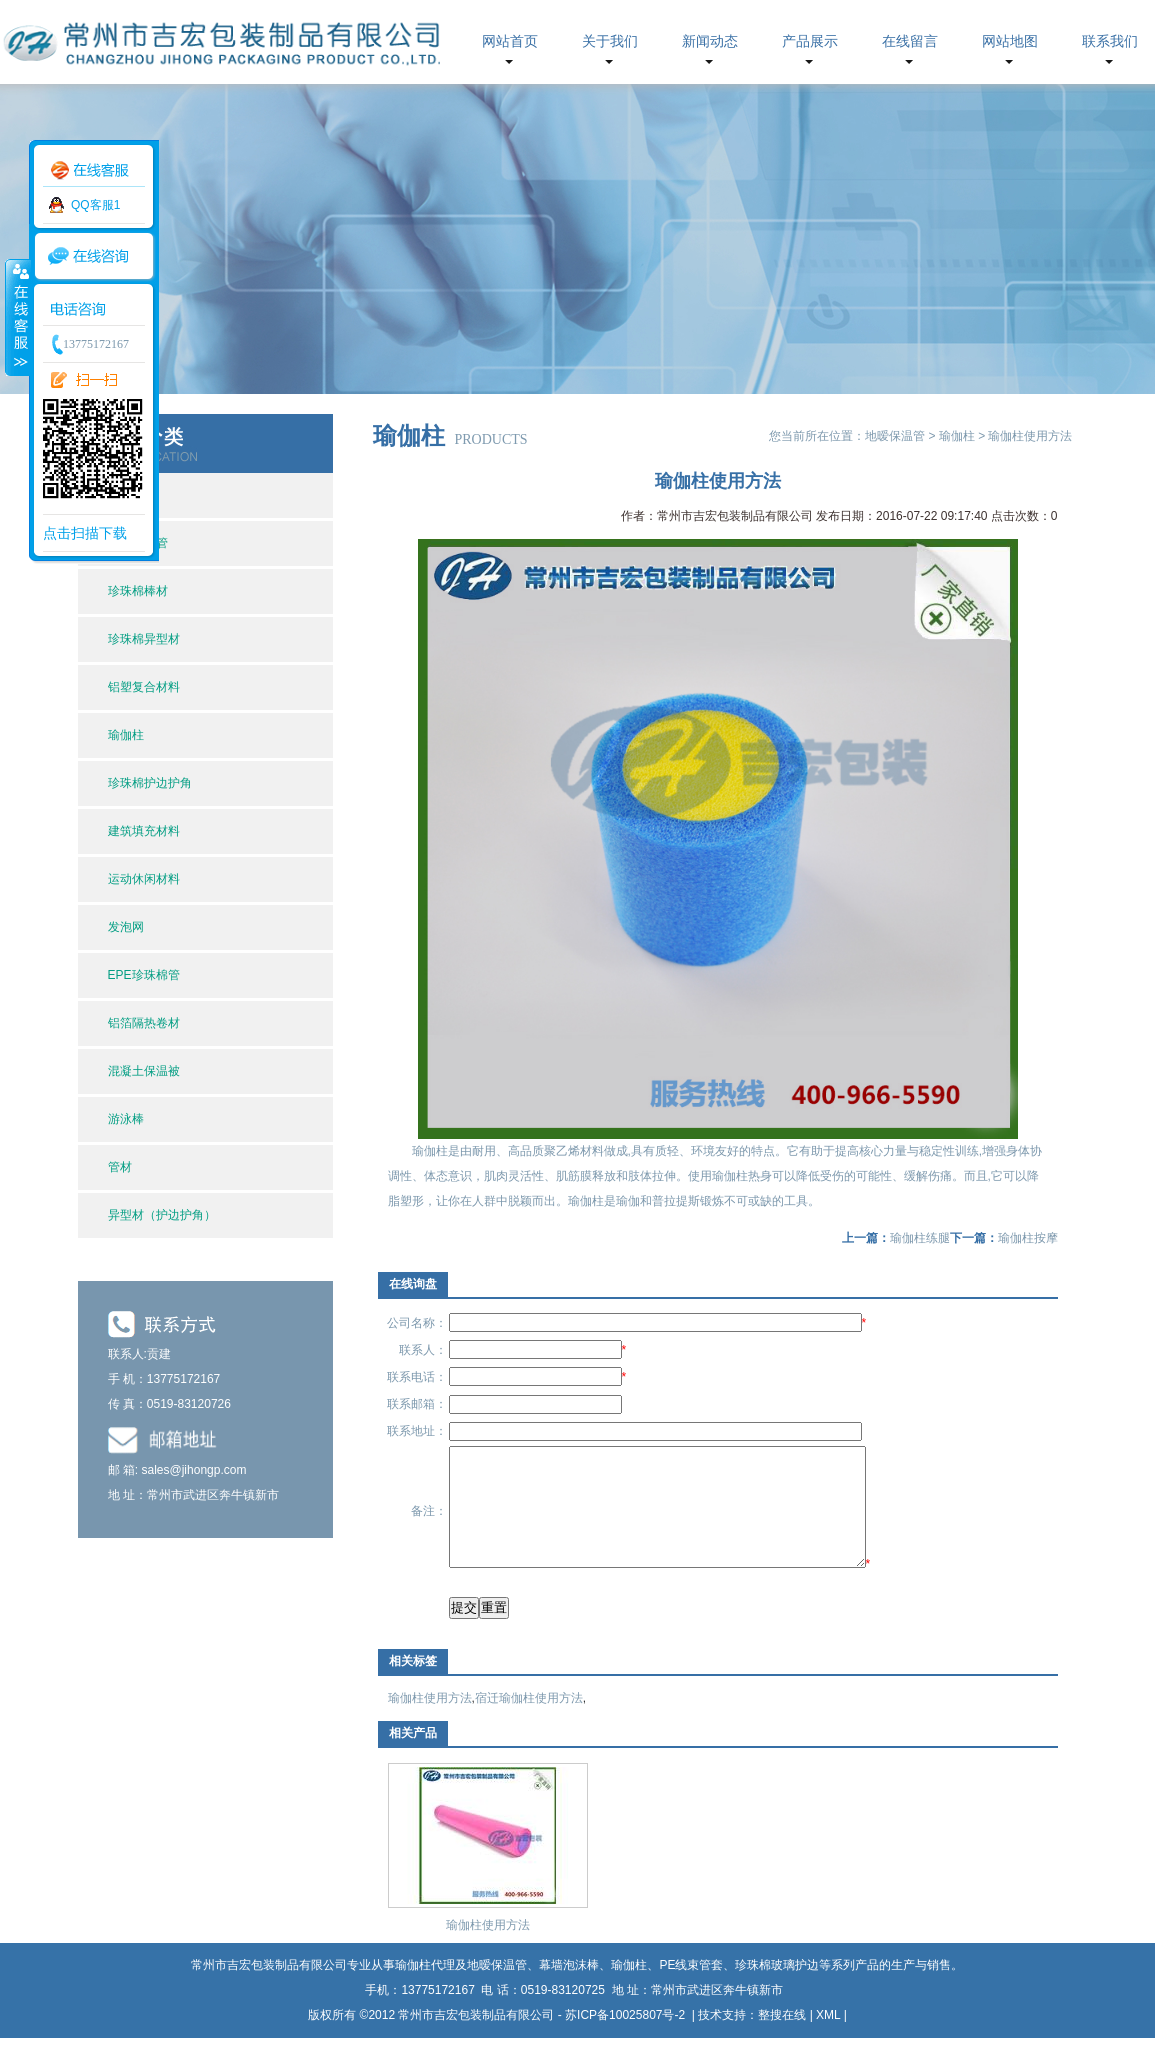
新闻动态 (710, 41)
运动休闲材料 (144, 879)
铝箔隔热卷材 (144, 1023)
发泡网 (126, 927)
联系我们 (1110, 41)
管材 (120, 1167)
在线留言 (910, 41)
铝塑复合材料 (144, 687)
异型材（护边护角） (162, 1215)
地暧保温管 (895, 436)
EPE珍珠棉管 (144, 975)
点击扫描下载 (85, 533)
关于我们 (610, 41)
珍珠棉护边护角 (150, 783)
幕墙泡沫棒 (569, 1989)
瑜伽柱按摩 (1028, 1238)
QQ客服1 (95, 205)
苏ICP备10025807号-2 (626, 2039)
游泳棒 (126, 1119)
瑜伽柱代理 (425, 1989)
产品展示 (810, 41)
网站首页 (510, 41)
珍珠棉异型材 (144, 639)
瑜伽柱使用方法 (430, 1722)
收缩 (17, 317)
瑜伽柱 (126, 735)
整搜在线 (782, 2039)
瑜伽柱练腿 (920, 1238)
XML (828, 2039)
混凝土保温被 (144, 1071)
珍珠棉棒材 (138, 591)
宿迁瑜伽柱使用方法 (529, 1722)
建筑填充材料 (144, 831)
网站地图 (1010, 41)
